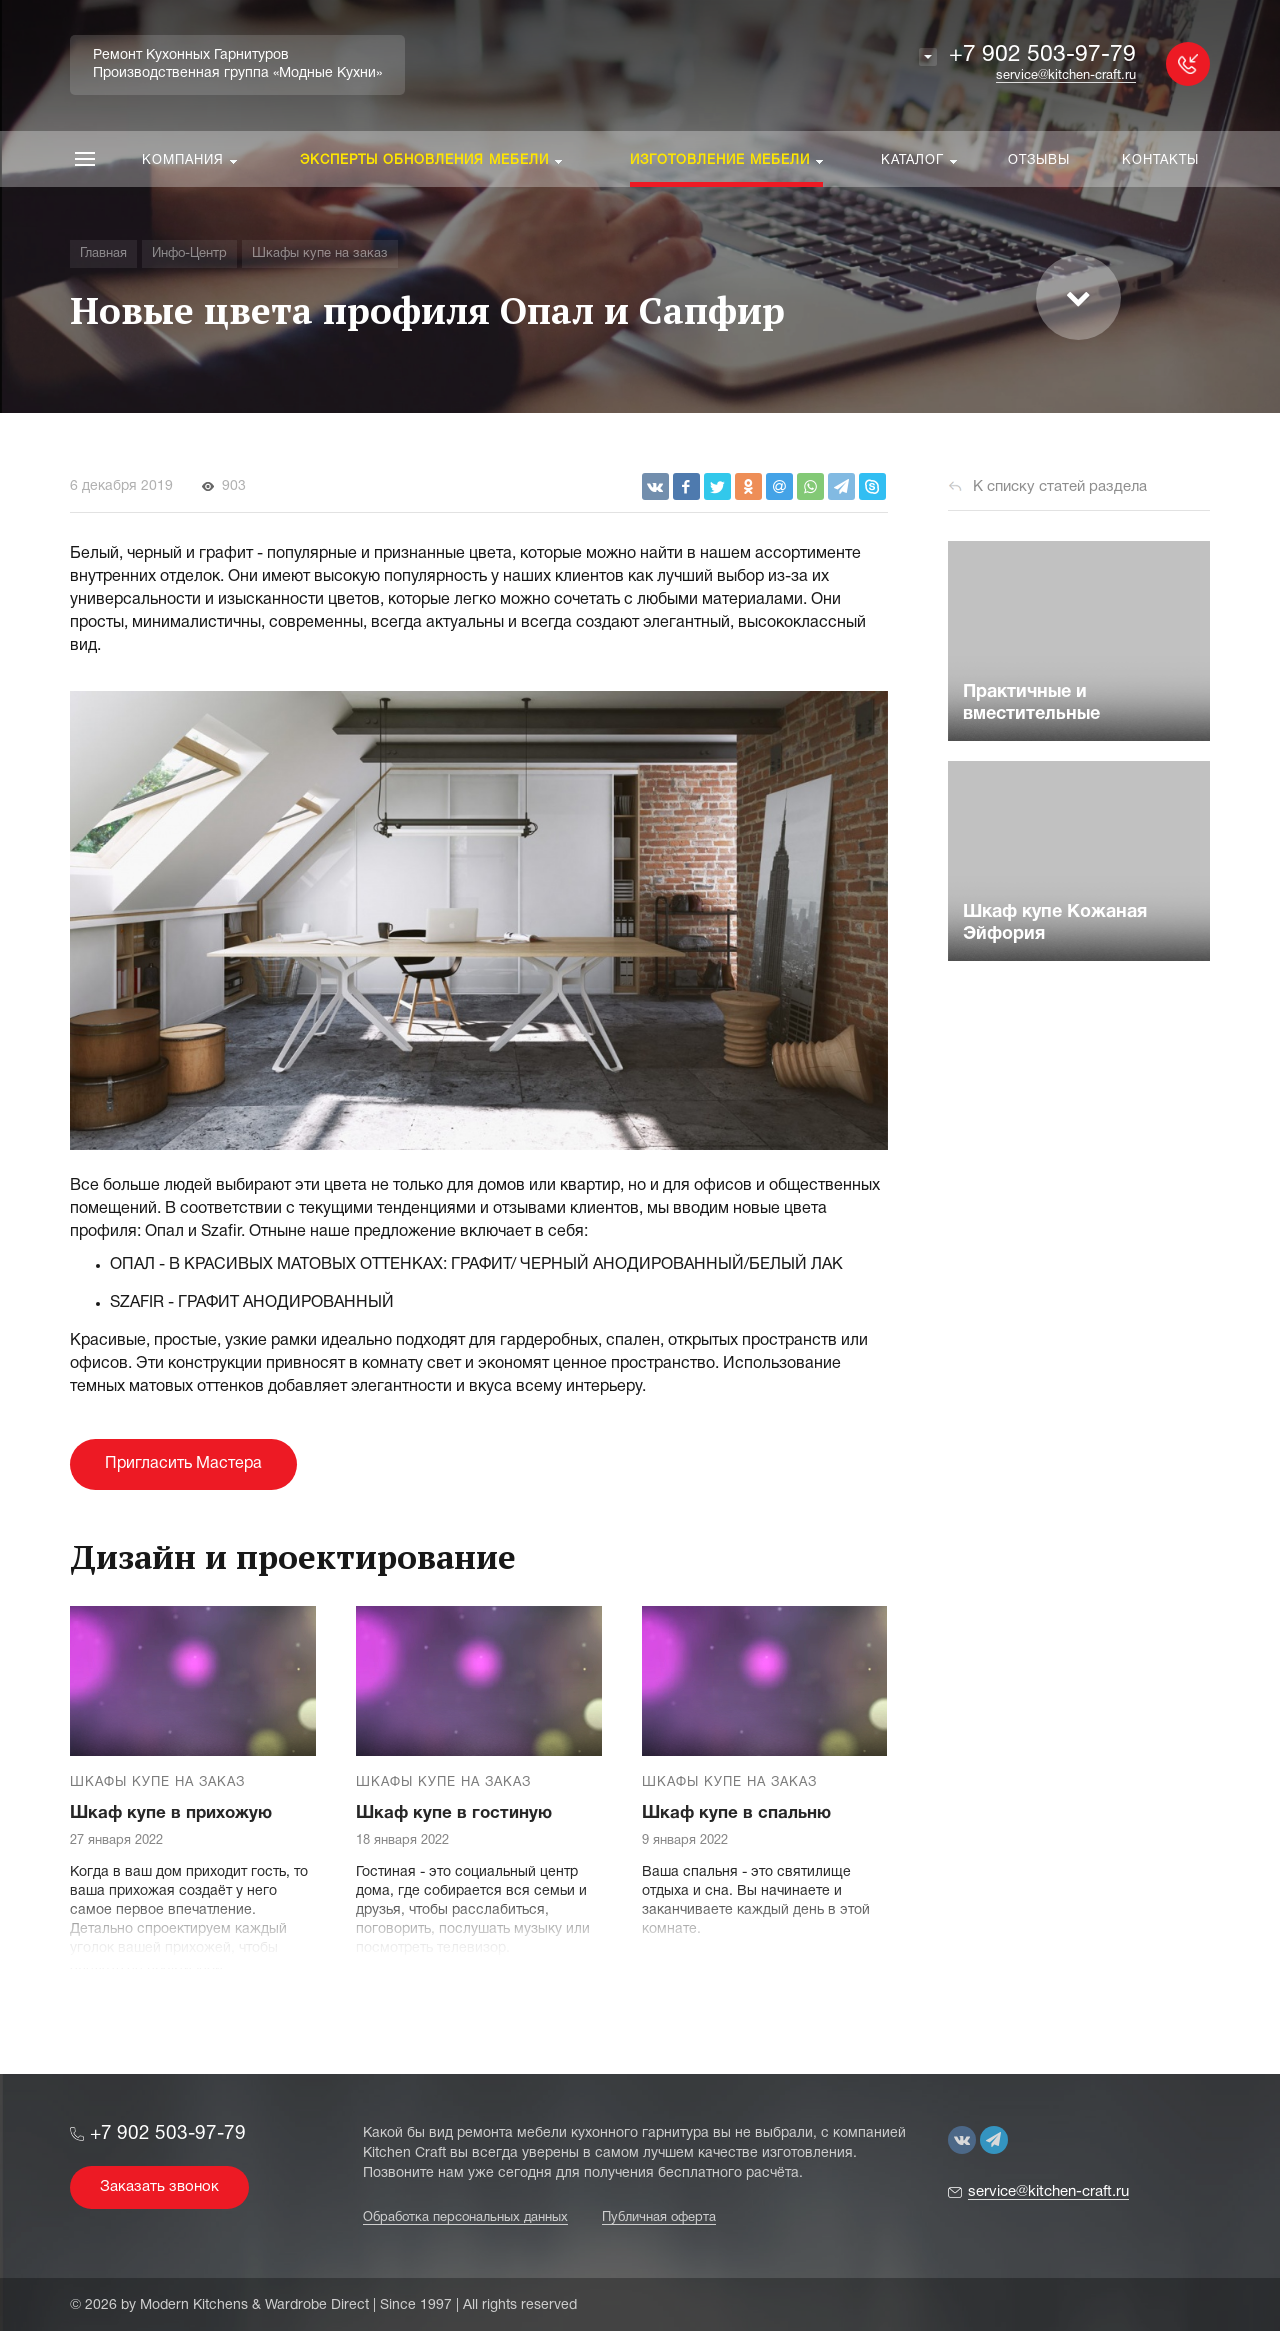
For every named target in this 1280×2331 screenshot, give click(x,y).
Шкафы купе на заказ (157, 1783)
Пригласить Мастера (183, 1464)
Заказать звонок (159, 2187)
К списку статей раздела (1060, 487)
